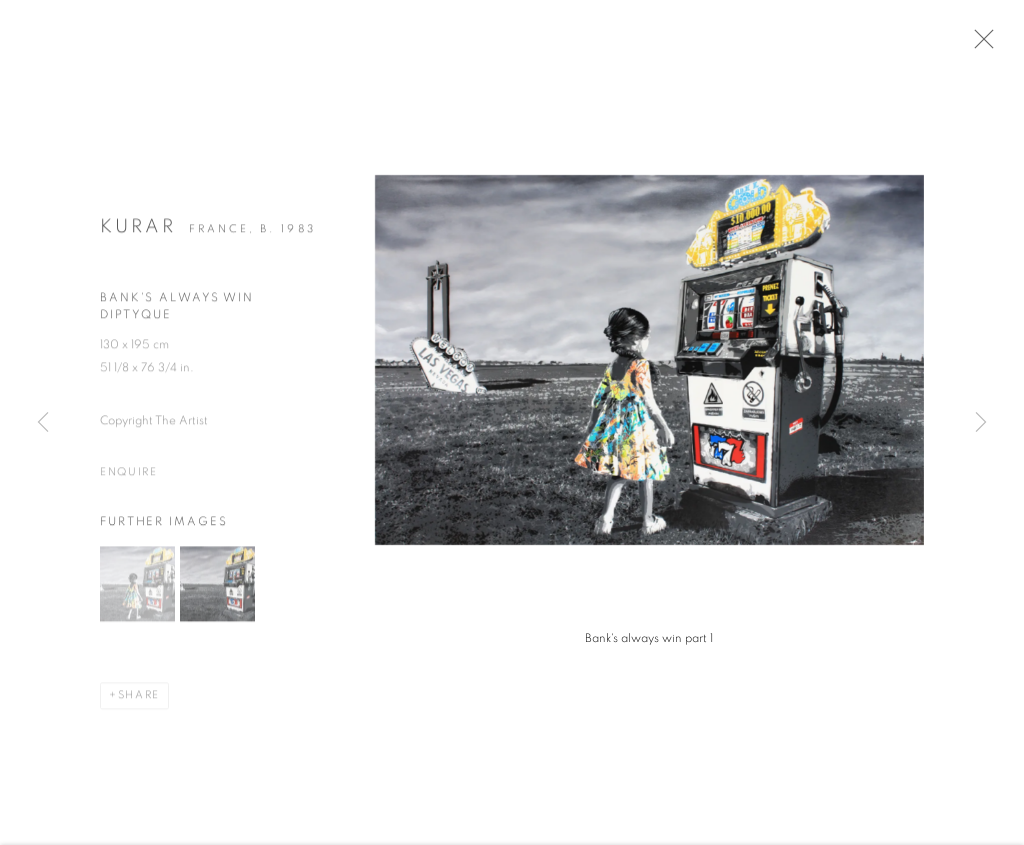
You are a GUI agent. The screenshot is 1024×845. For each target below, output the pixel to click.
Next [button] (981, 423)
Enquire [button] (129, 480)
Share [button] (139, 702)
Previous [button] (43, 423)
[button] (137, 590)
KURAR (138, 234)
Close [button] (996, 45)
